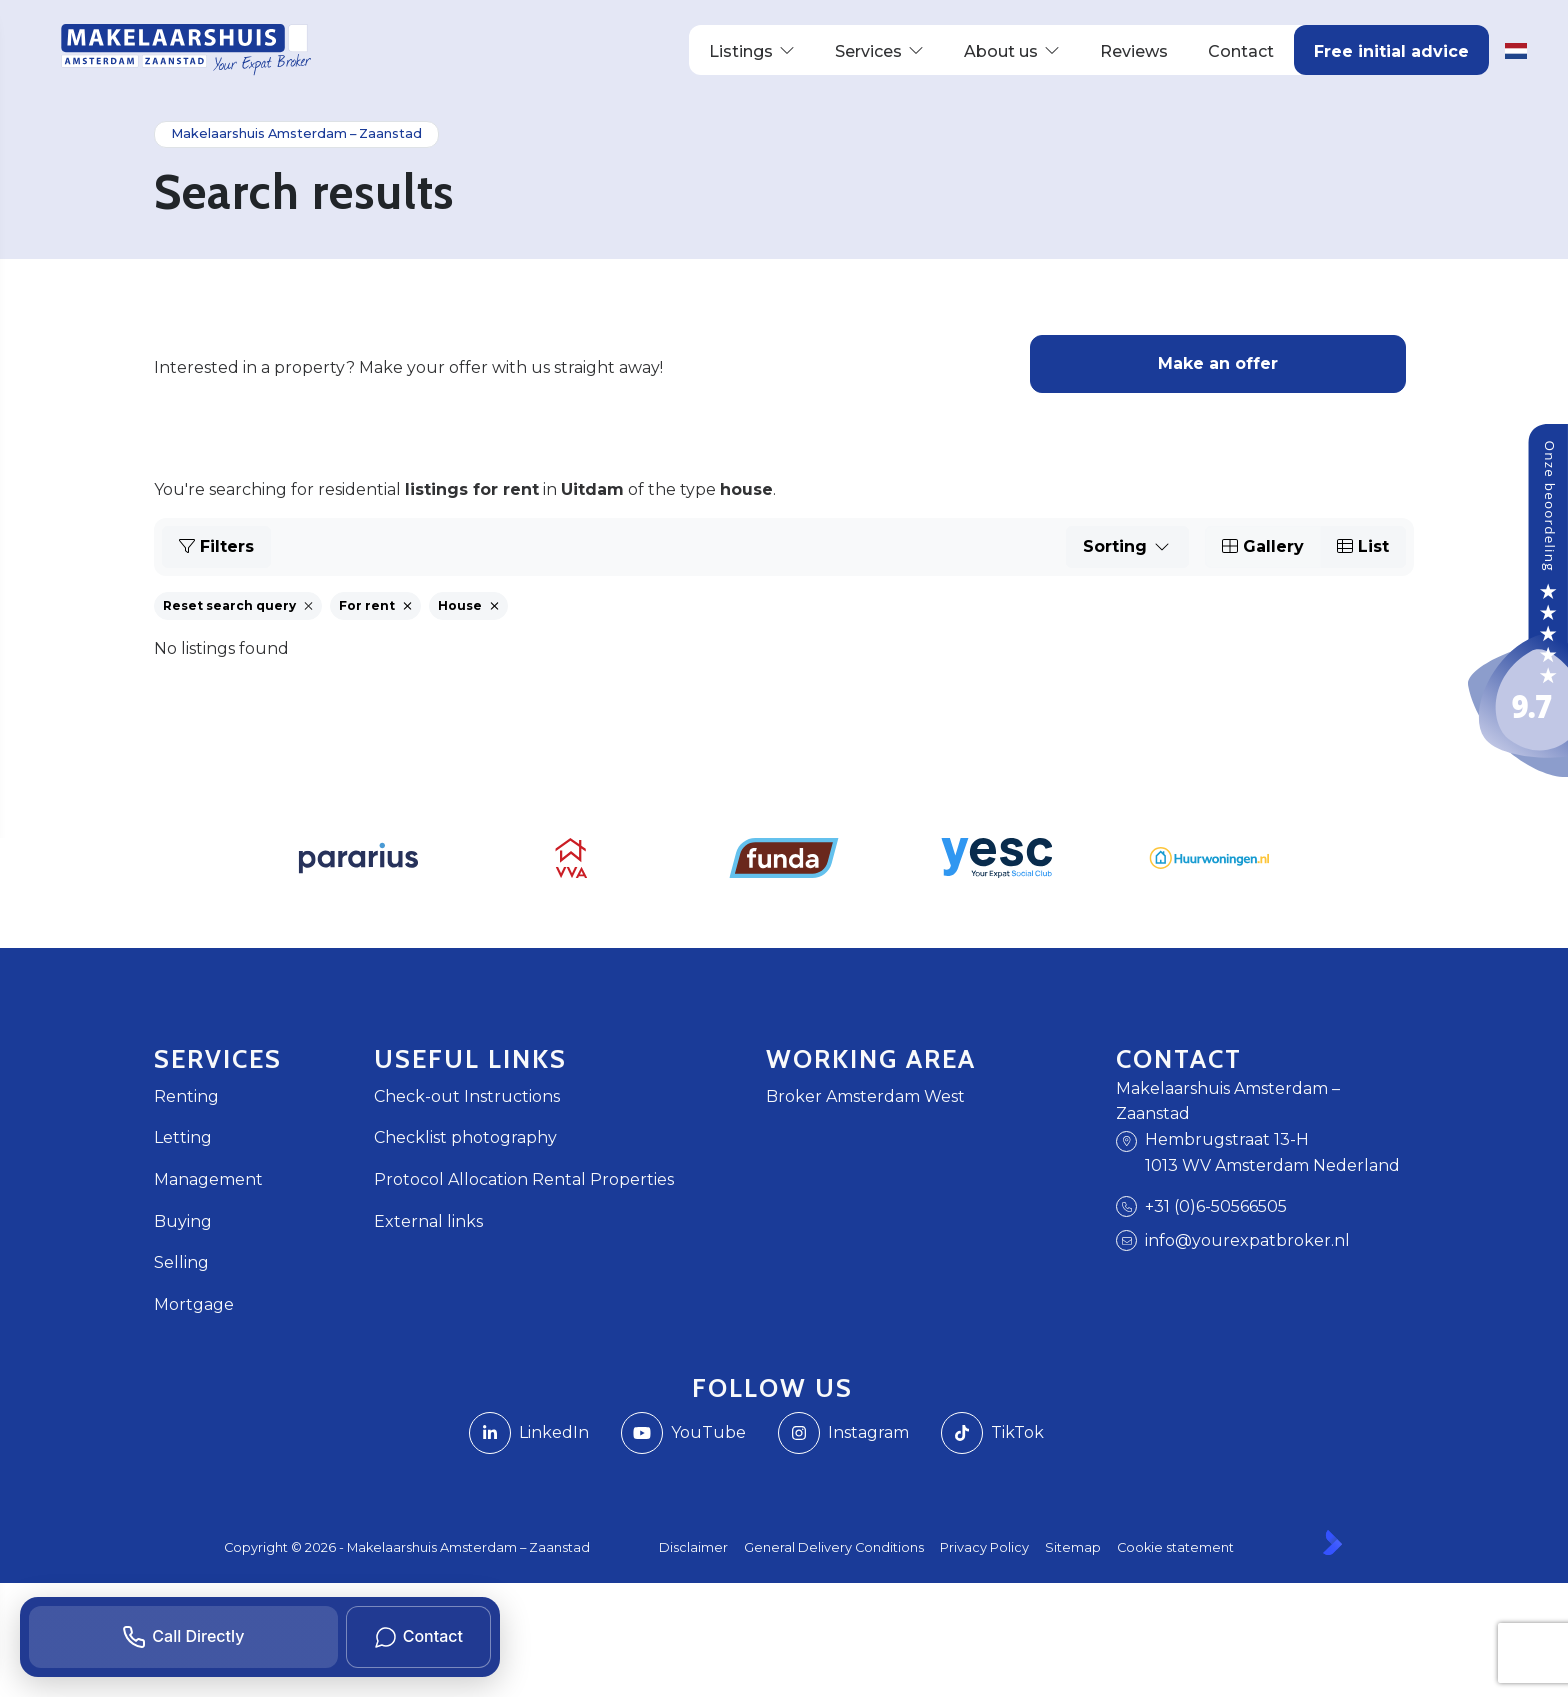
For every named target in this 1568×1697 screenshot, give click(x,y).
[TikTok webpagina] (992, 1433)
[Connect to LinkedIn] (529, 1433)
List (1363, 546)
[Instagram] (843, 1433)
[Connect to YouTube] (683, 1433)
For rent (375, 605)
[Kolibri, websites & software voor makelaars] (1332, 1542)
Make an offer (1218, 363)
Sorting (1127, 546)
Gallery (1263, 546)
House (468, 605)
